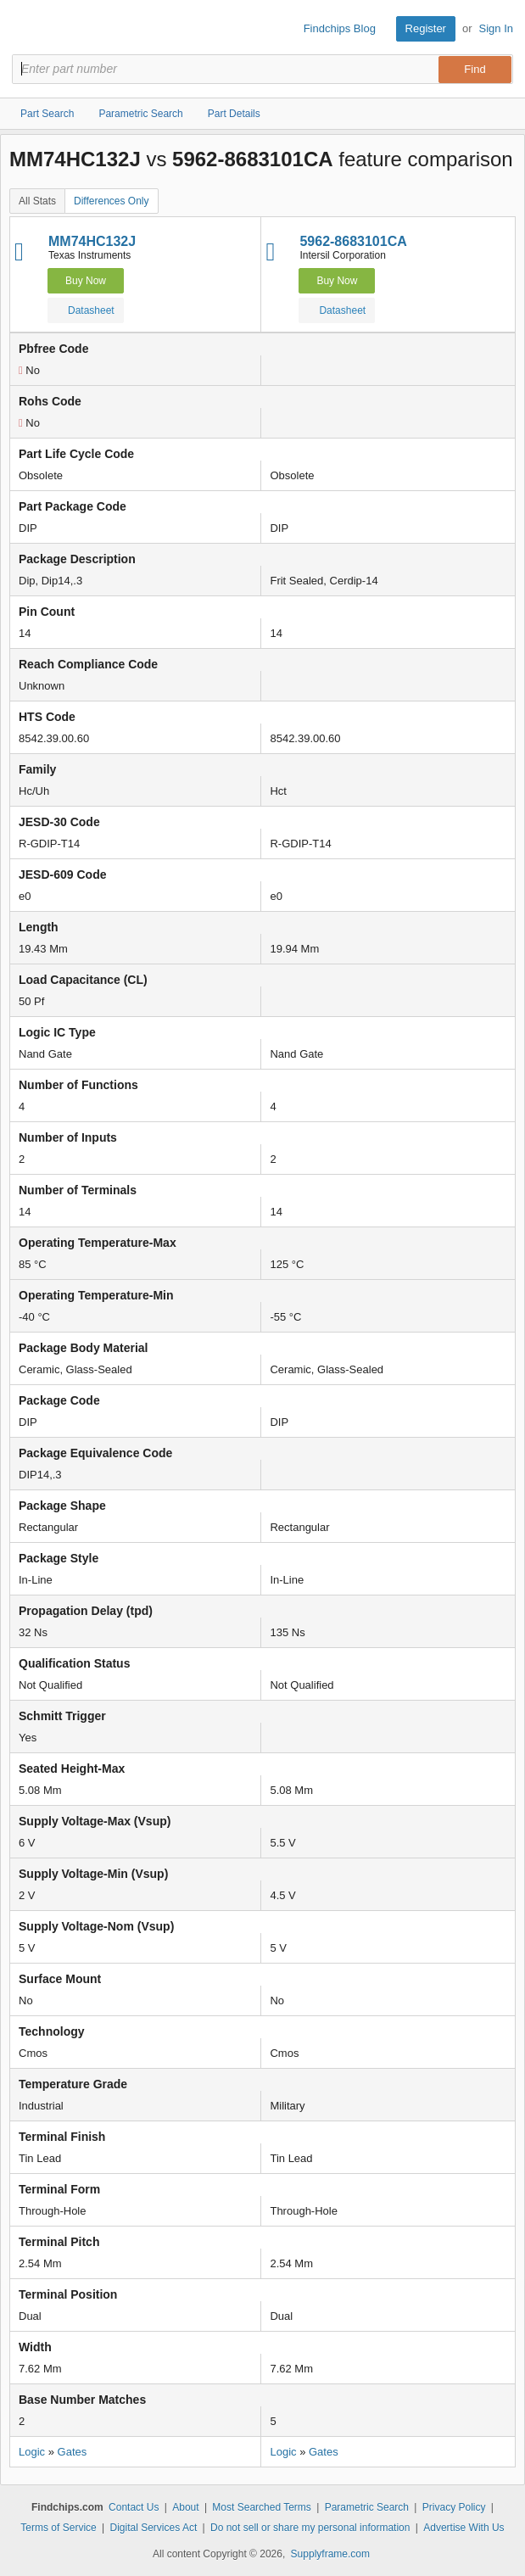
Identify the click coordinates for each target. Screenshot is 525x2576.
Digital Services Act (154, 2528)
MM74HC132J (92, 241)
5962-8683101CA (352, 241)
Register (425, 28)
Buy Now (85, 281)
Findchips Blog (340, 28)
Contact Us (134, 2507)
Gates (72, 2451)
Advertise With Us (463, 2528)
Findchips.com (26, 28)
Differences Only (111, 201)
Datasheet (84, 309)
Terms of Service (58, 2528)
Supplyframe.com (330, 2554)
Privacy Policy (454, 2507)
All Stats (37, 201)
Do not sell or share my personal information (310, 2528)
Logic (32, 2451)
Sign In (496, 28)
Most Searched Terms (261, 2507)
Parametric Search (367, 2507)
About (185, 2507)
